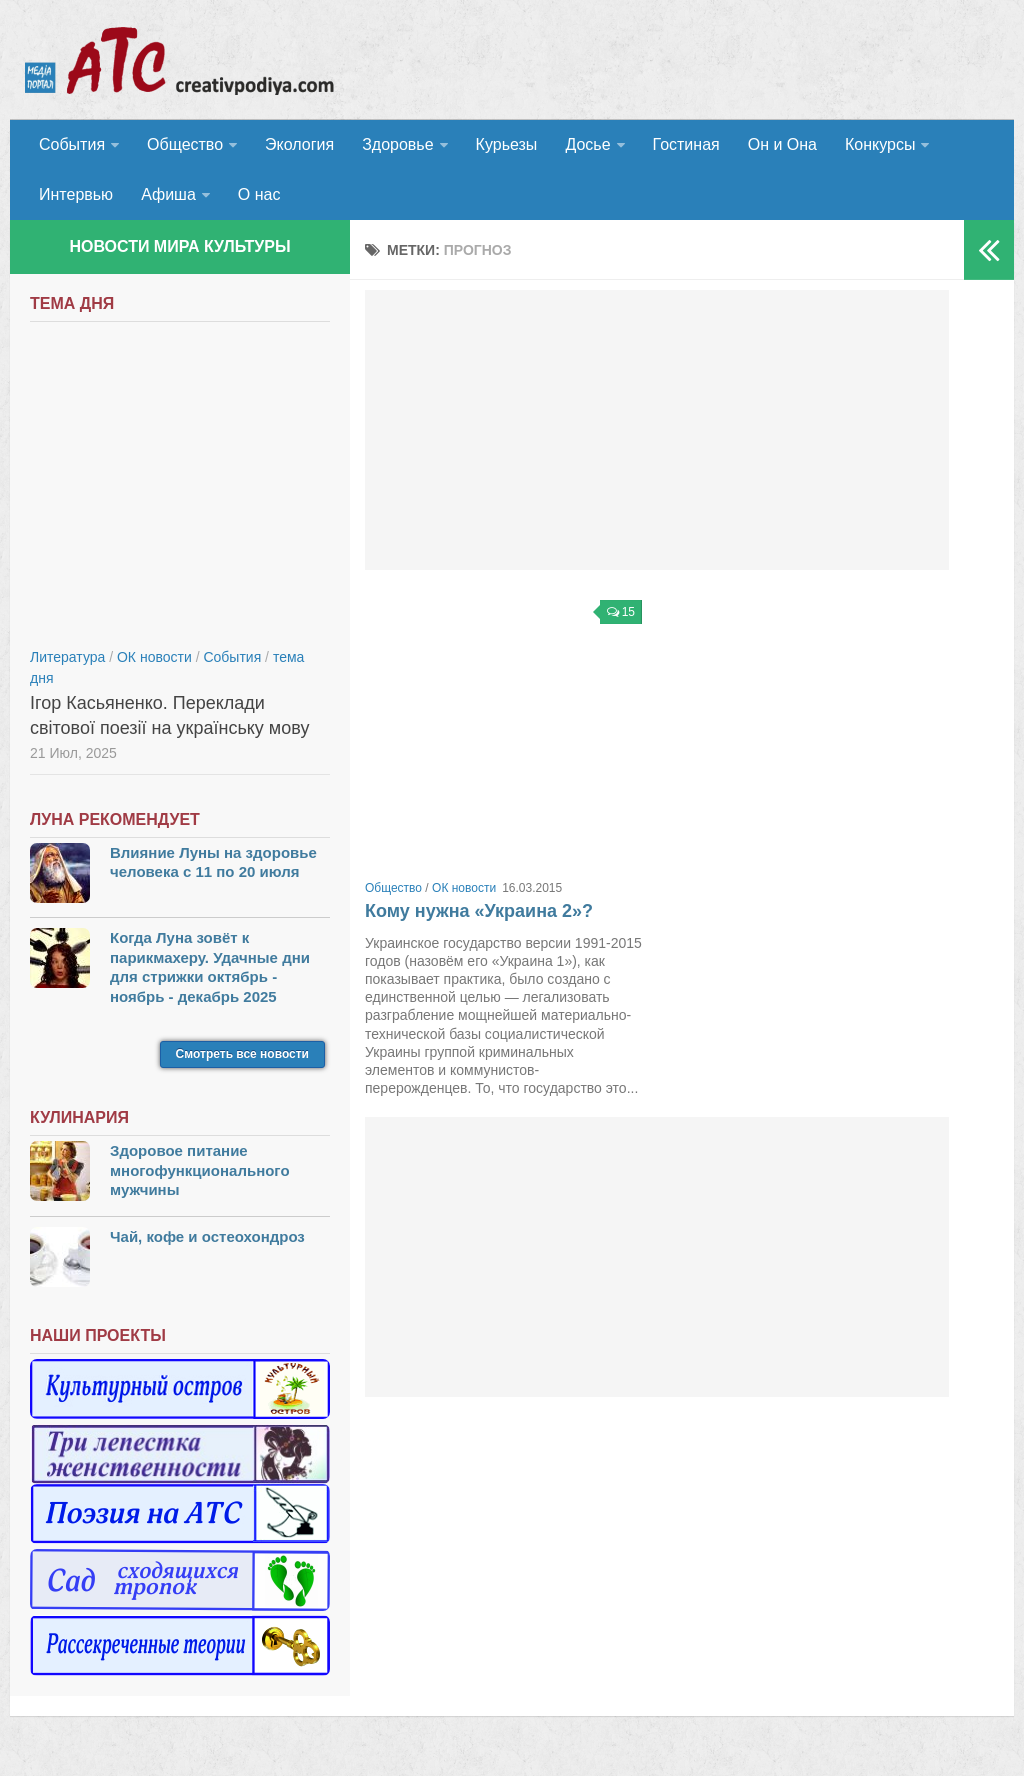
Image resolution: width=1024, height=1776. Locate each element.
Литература (67, 657)
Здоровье (397, 144)
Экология (299, 144)
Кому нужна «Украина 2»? (479, 911)
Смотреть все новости (242, 1054)
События (72, 144)
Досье (587, 144)
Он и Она (782, 144)
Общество (185, 144)
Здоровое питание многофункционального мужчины (200, 1170)
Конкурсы (880, 144)
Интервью (76, 194)
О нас (259, 194)
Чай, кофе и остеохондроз (207, 1236)
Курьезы (507, 144)
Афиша (168, 194)
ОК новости (464, 888)
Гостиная (686, 144)
